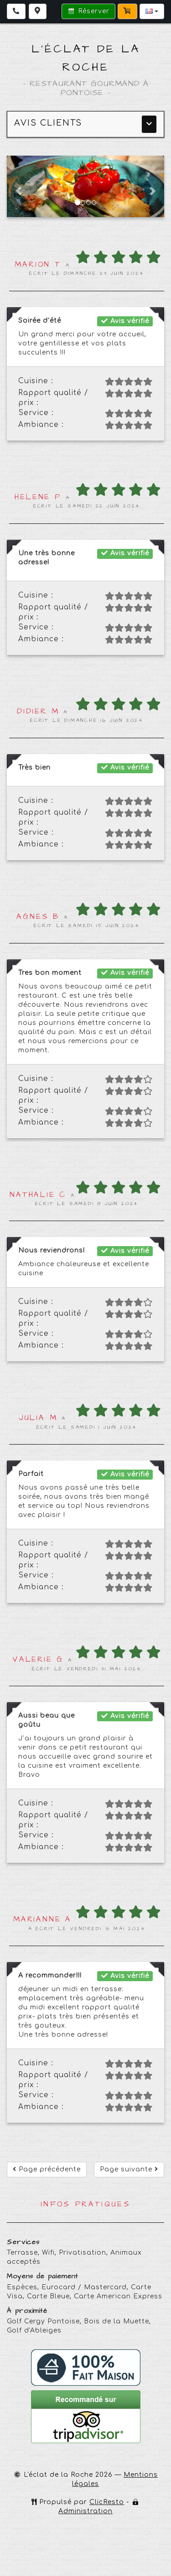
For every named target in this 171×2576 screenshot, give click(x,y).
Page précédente (47, 2169)
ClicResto (106, 2502)
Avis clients (48, 122)
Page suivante (129, 2169)
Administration (85, 2511)
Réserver (88, 11)
